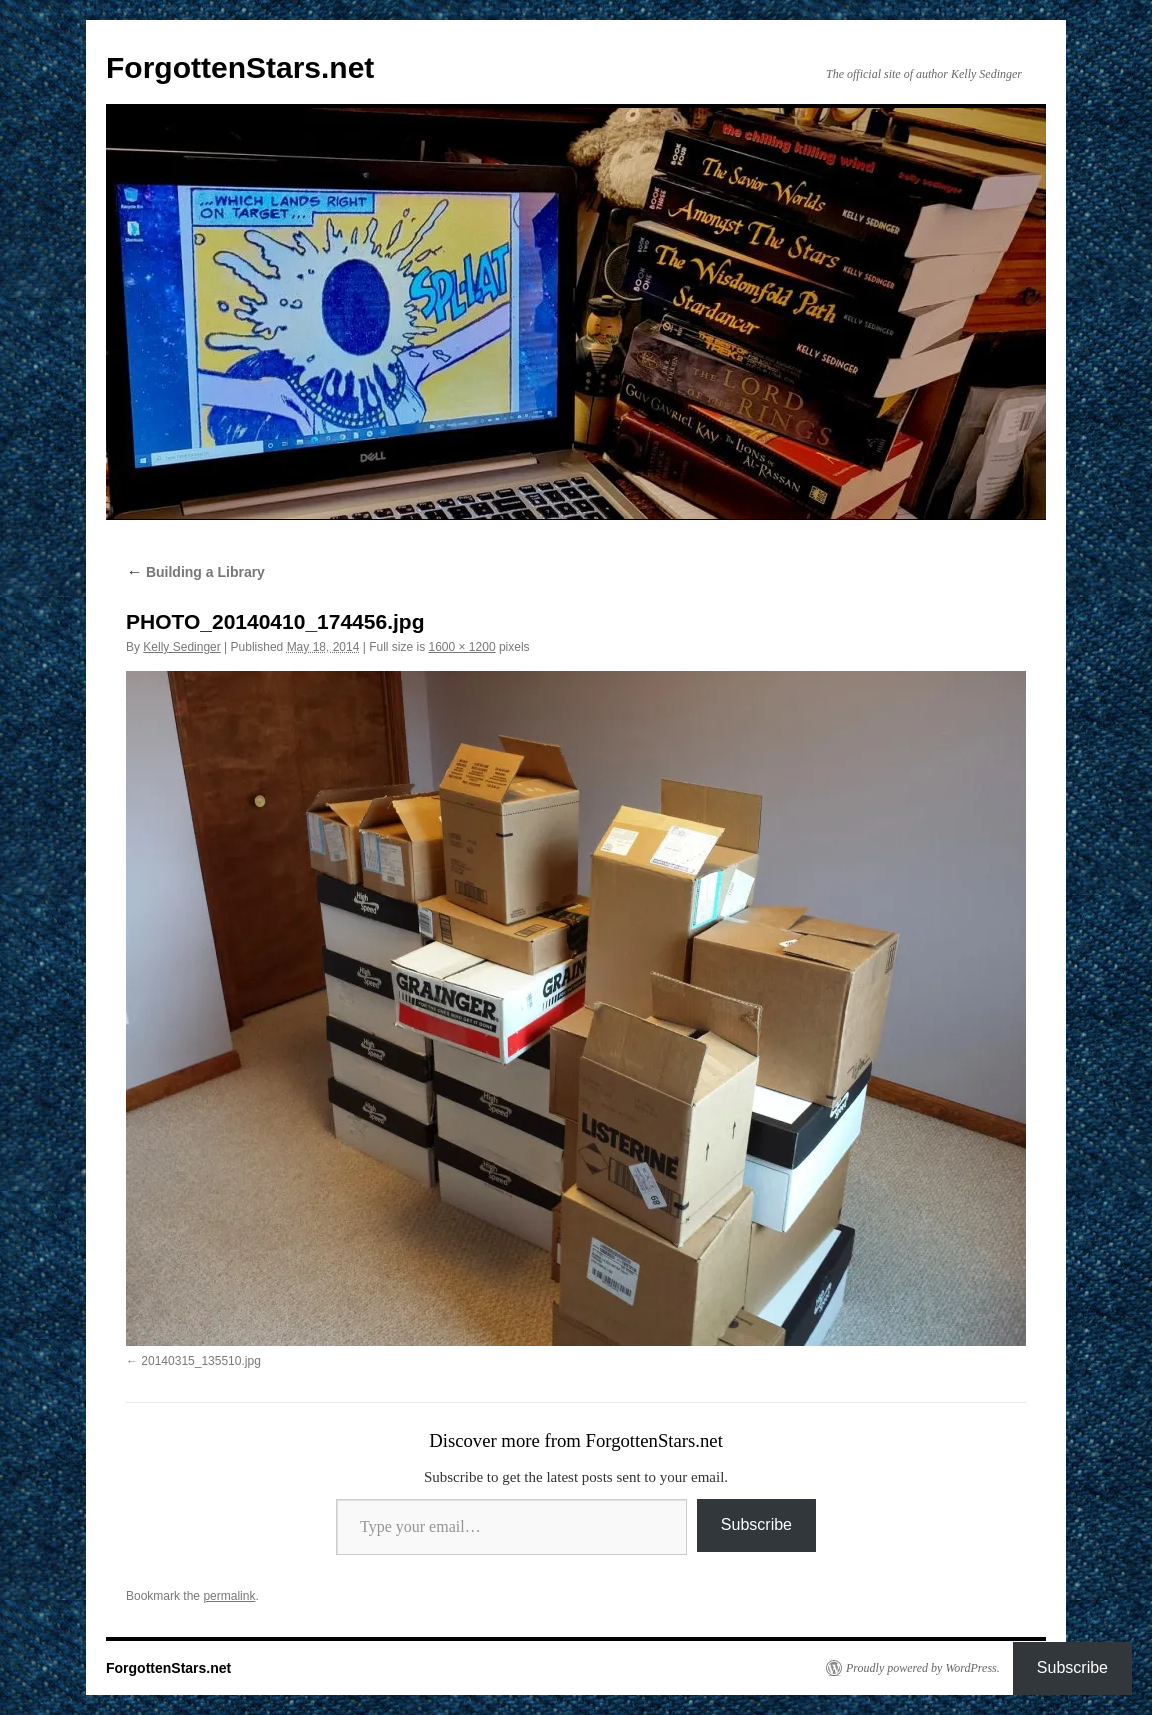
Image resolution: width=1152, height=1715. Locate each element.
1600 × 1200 (462, 647)
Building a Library (195, 572)
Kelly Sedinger (181, 647)
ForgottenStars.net (240, 67)
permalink (229, 1596)
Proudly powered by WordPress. (923, 1668)
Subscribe (756, 1524)
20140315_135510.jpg (200, 1361)
